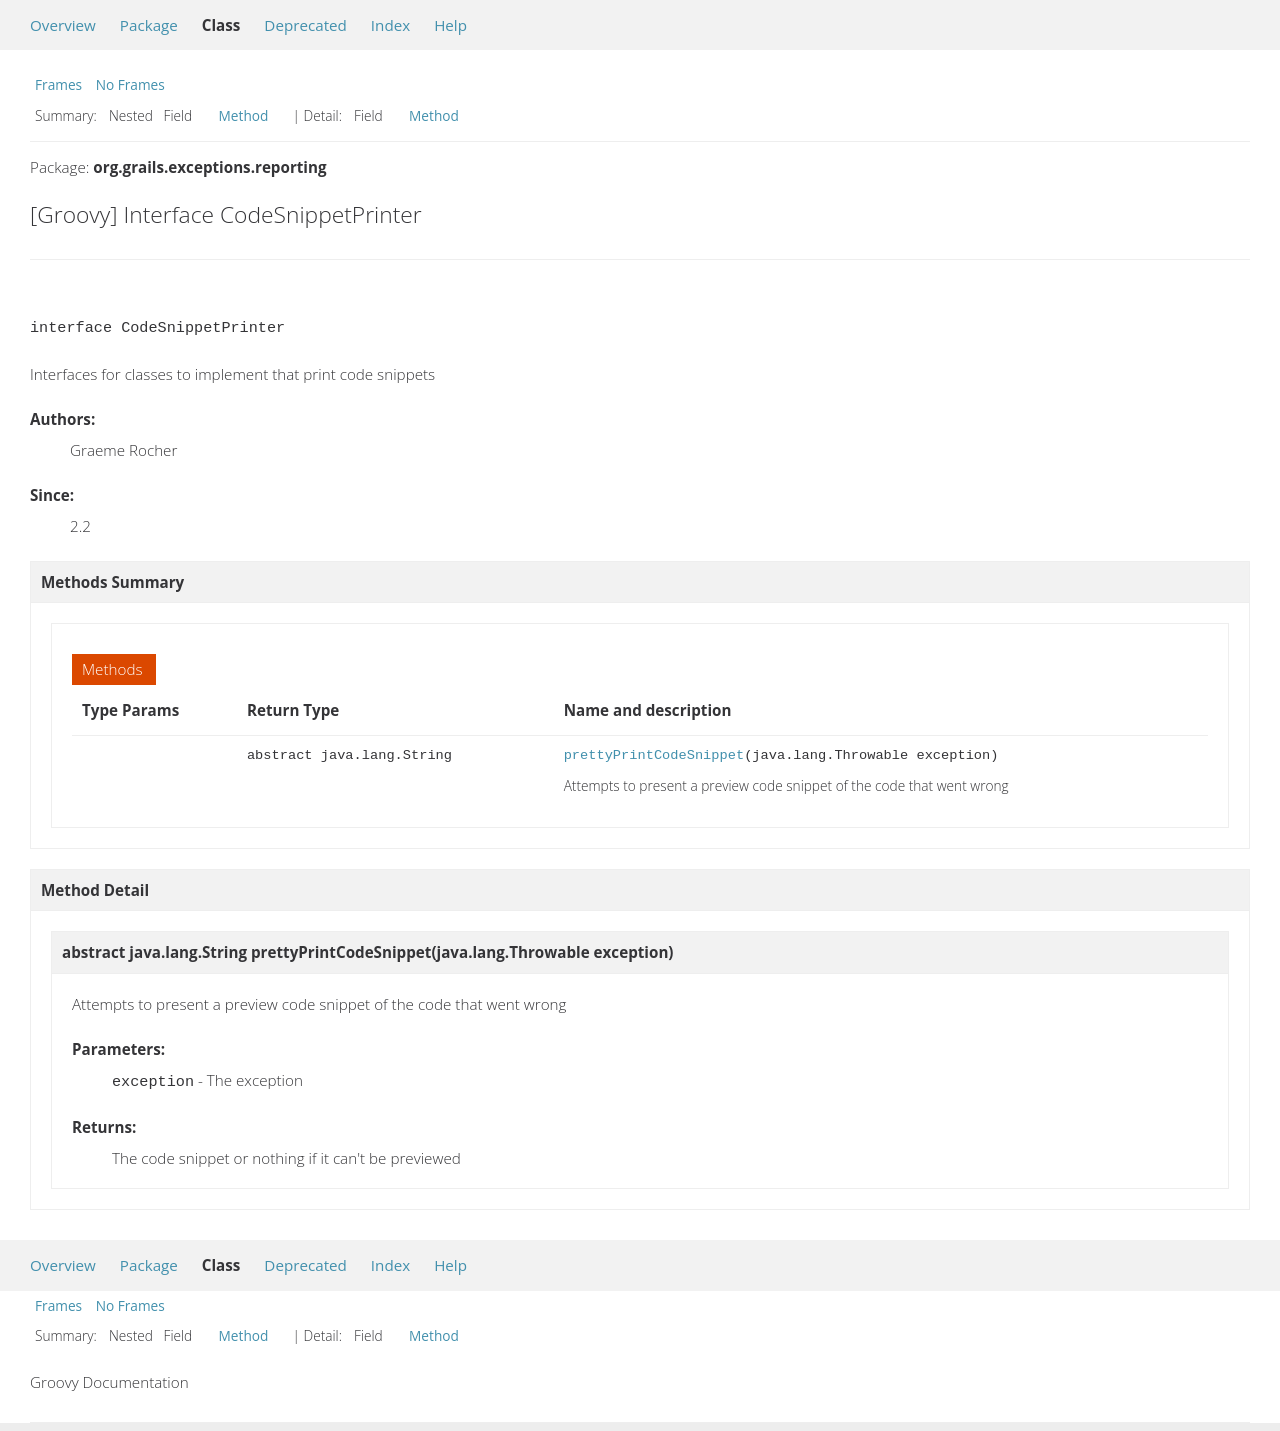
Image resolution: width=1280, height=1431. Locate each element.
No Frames (130, 84)
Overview (63, 25)
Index (390, 25)
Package (149, 25)
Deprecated (305, 25)
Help (450, 25)
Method (244, 115)
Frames (58, 84)
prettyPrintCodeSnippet (654, 755)
